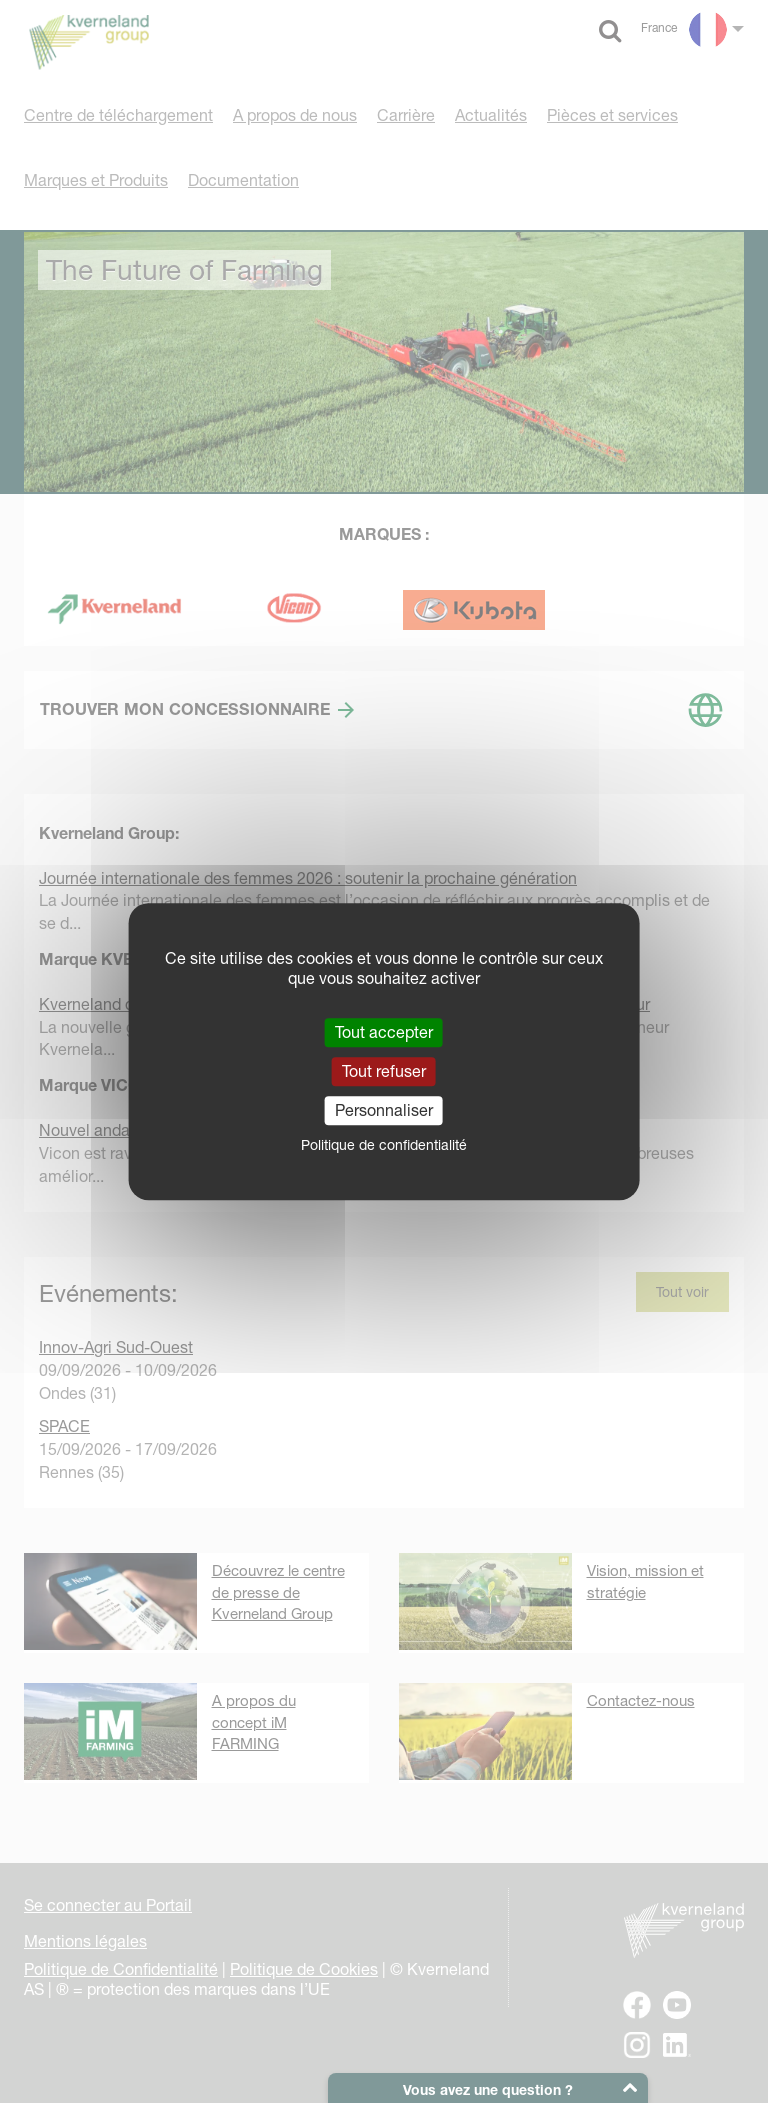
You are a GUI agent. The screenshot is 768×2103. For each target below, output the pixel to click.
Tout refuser (384, 1071)
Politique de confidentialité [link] (384, 1145)
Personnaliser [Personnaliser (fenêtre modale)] (384, 1110)
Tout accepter (384, 1032)
